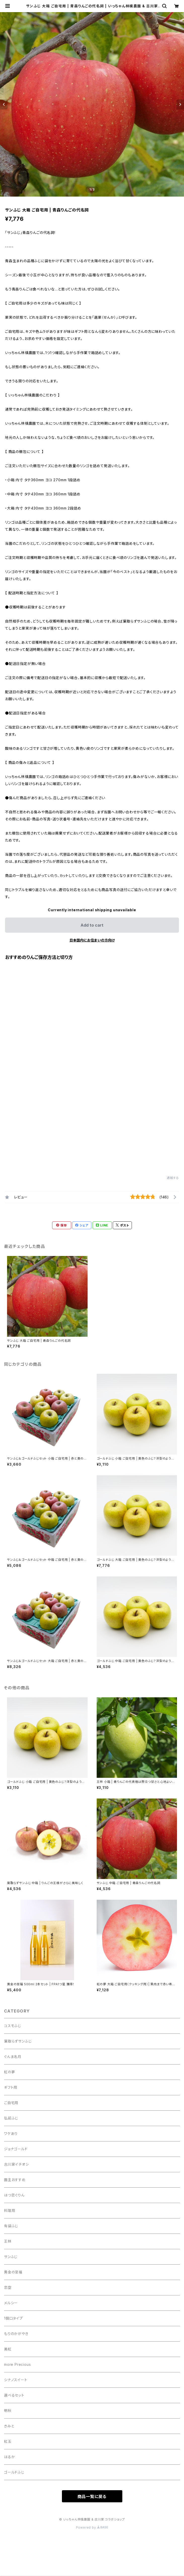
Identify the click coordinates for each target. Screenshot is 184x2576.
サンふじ (10, 2257)
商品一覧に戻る (92, 2496)
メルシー (11, 2303)
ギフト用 (10, 2087)
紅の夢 (9, 2072)
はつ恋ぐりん (14, 2195)
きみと (9, 2426)
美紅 (8, 2349)
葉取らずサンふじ (17, 2041)
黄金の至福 (13, 2272)
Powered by (92, 2527)
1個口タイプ (13, 2318)
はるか (9, 2457)
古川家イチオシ (16, 2164)
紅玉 (8, 2441)
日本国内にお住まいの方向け (92, 940)
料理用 (9, 2210)
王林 (8, 2241)
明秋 (8, 2410)
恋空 (8, 2287)
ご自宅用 (11, 2103)
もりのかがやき (16, 2333)
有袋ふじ (11, 2226)
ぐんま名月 (12, 2056)
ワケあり (11, 2133)
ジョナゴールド (16, 2149)
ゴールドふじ (14, 2472)
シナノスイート (15, 2380)
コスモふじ (12, 2026)
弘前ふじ (11, 2118)
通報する (173, 1178)
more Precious (17, 2364)
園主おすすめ (15, 2180)
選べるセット (14, 2395)
